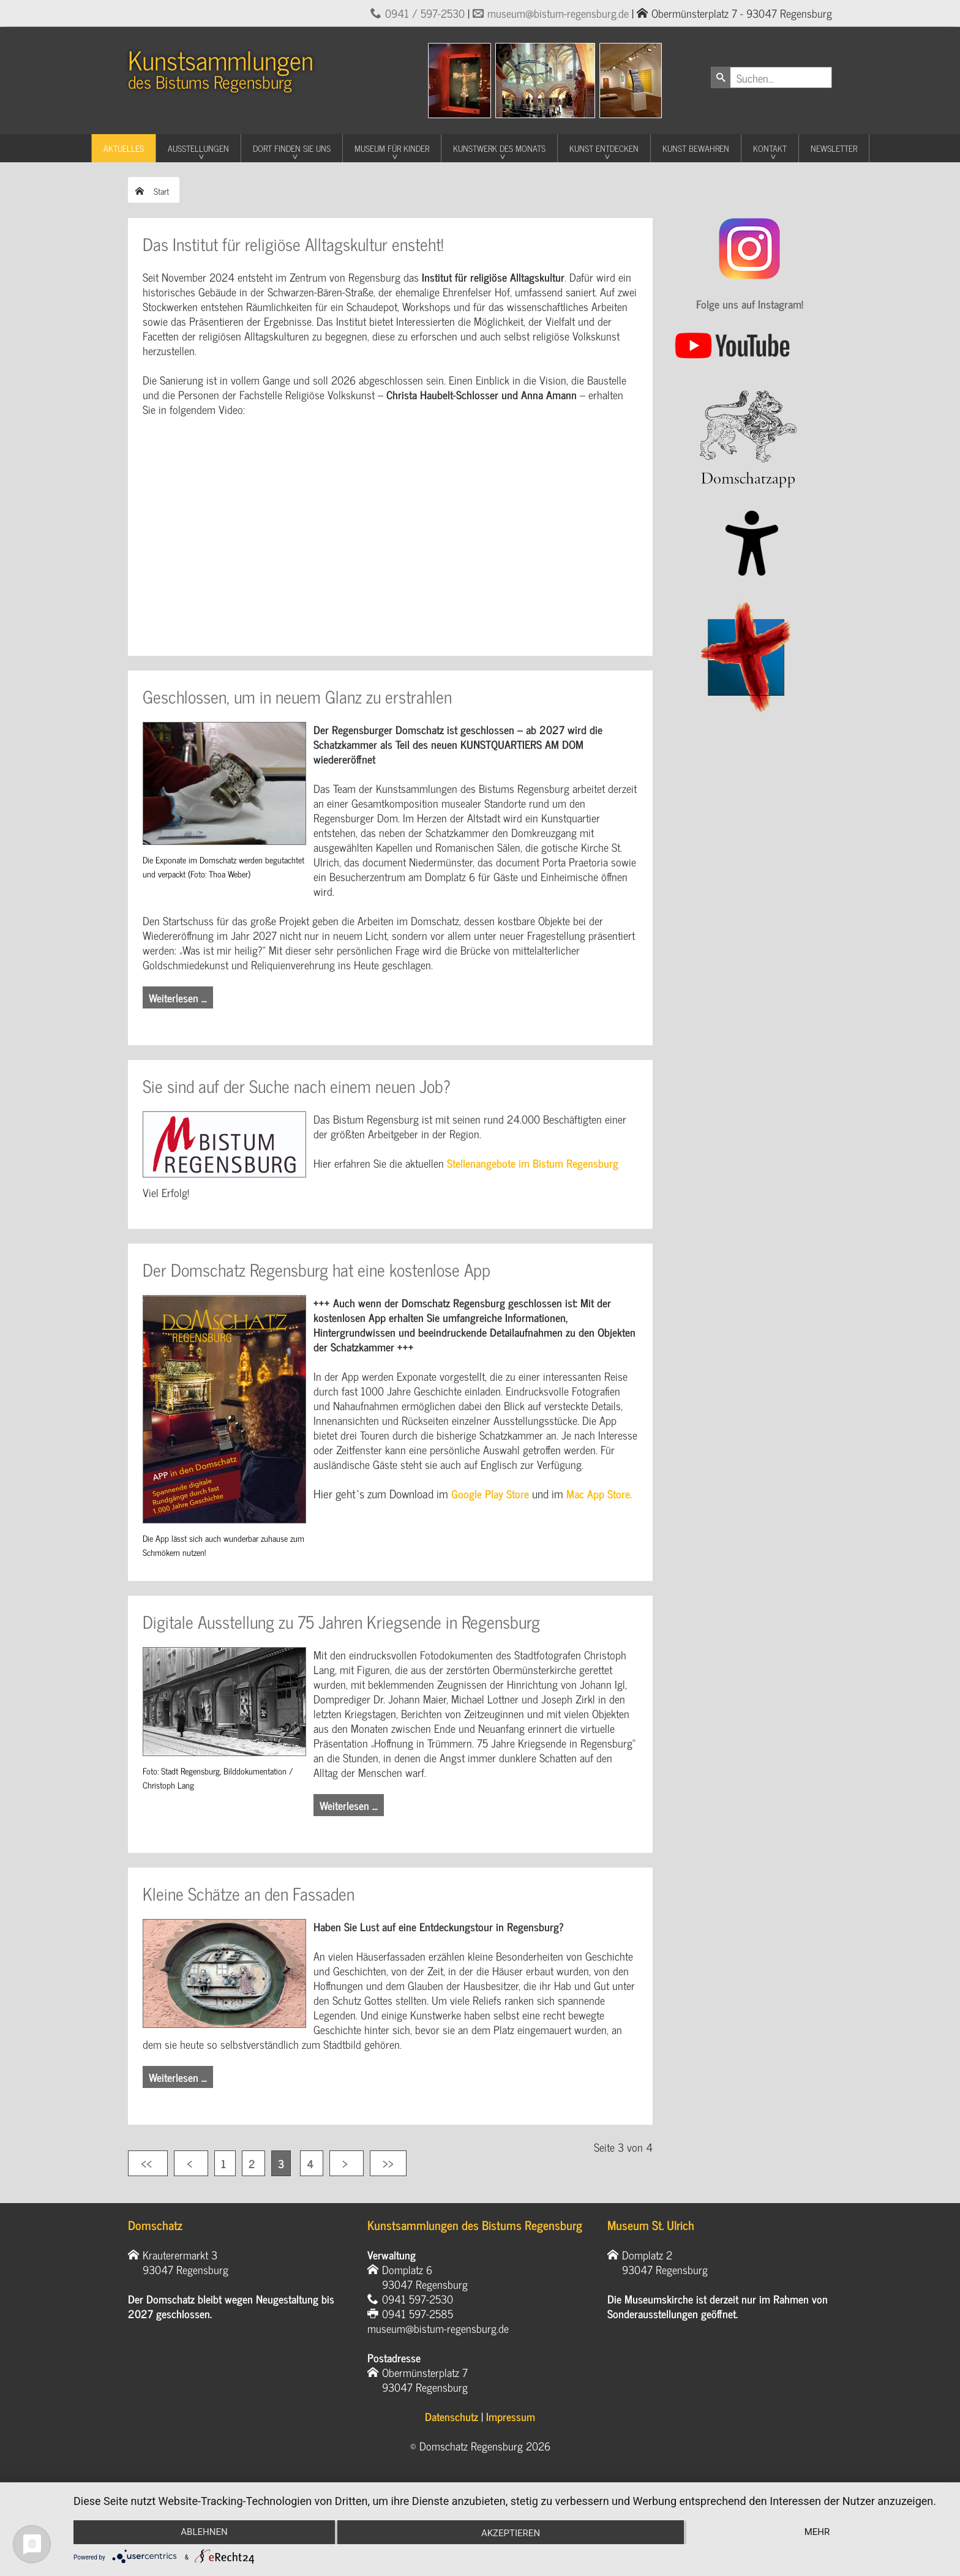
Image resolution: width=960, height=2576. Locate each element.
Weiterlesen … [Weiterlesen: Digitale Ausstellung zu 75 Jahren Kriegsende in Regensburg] (349, 1805)
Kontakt (770, 148)
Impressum (510, 2416)
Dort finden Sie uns (292, 148)
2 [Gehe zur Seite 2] (253, 2163)
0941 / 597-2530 (425, 13)
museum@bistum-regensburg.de (558, 13)
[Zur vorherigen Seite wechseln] (191, 2163)
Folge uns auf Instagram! (749, 304)
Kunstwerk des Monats (499, 148)
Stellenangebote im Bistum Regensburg (532, 1163)
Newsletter (834, 148)
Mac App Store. (599, 1493)
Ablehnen (204, 2531)
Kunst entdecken (604, 148)
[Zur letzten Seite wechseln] (388, 2163)
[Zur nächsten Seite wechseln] (346, 2163)
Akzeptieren (510, 2533)
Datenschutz (451, 2416)
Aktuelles (123, 148)
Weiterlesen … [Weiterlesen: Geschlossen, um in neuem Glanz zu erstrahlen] (178, 997)
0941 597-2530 (417, 2298)
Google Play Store (490, 1493)
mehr (817, 2531)
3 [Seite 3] (281, 2163)
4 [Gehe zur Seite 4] (312, 2163)
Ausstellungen (198, 148)
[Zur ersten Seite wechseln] (148, 2163)
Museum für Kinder (391, 148)
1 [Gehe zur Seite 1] (225, 2163)
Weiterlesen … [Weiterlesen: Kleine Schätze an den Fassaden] (178, 2077)
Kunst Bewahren (695, 148)
